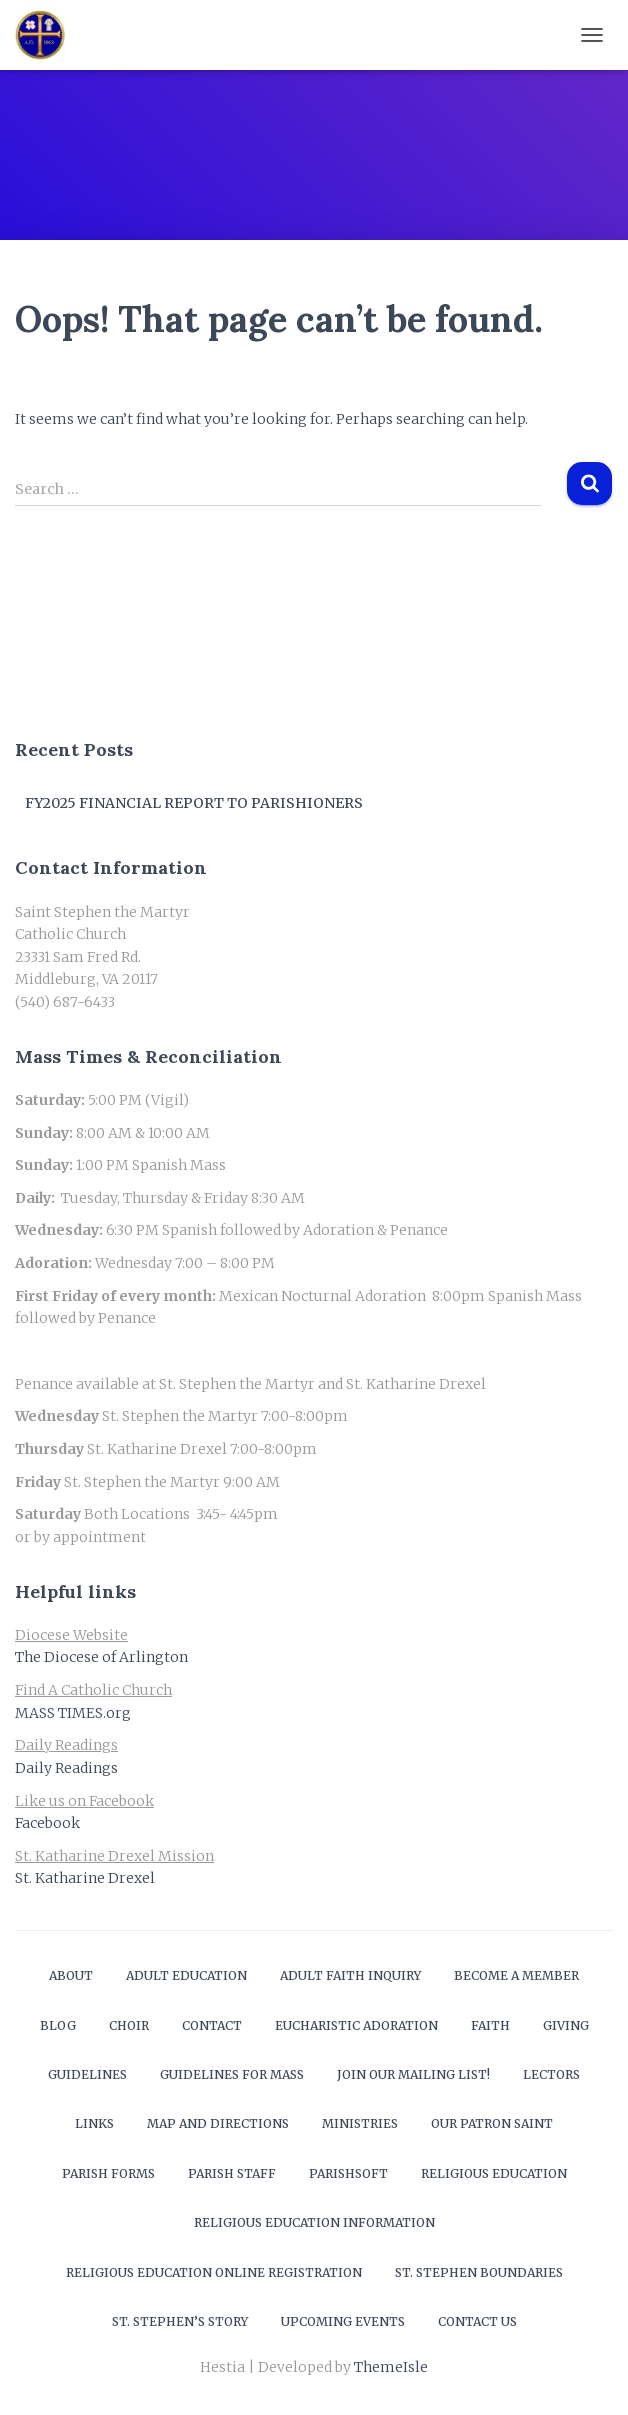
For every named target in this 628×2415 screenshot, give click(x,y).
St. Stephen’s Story (180, 2321)
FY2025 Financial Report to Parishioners (194, 803)
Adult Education (186, 1975)
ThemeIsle (391, 2367)
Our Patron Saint (492, 2123)
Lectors (551, 2074)
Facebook (47, 1823)
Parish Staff (232, 2173)
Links (94, 2123)
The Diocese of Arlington (101, 1657)
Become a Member (516, 1975)
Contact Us (477, 2321)
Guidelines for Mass (232, 2074)
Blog (58, 2025)
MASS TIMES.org (73, 1713)
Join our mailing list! (413, 2074)
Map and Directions (218, 2123)
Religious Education (494, 2173)
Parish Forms (108, 2173)
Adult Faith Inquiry (350, 1975)
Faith (490, 2025)
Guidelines (87, 2074)
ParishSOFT (348, 2173)
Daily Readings (66, 1768)
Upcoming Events (343, 2321)
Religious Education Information (314, 2222)
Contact (212, 2025)
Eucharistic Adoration (356, 2025)
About (71, 1975)
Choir (129, 2025)
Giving (566, 2025)
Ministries (360, 2123)
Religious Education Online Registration (214, 2272)
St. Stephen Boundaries (479, 2272)
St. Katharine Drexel (85, 1878)
